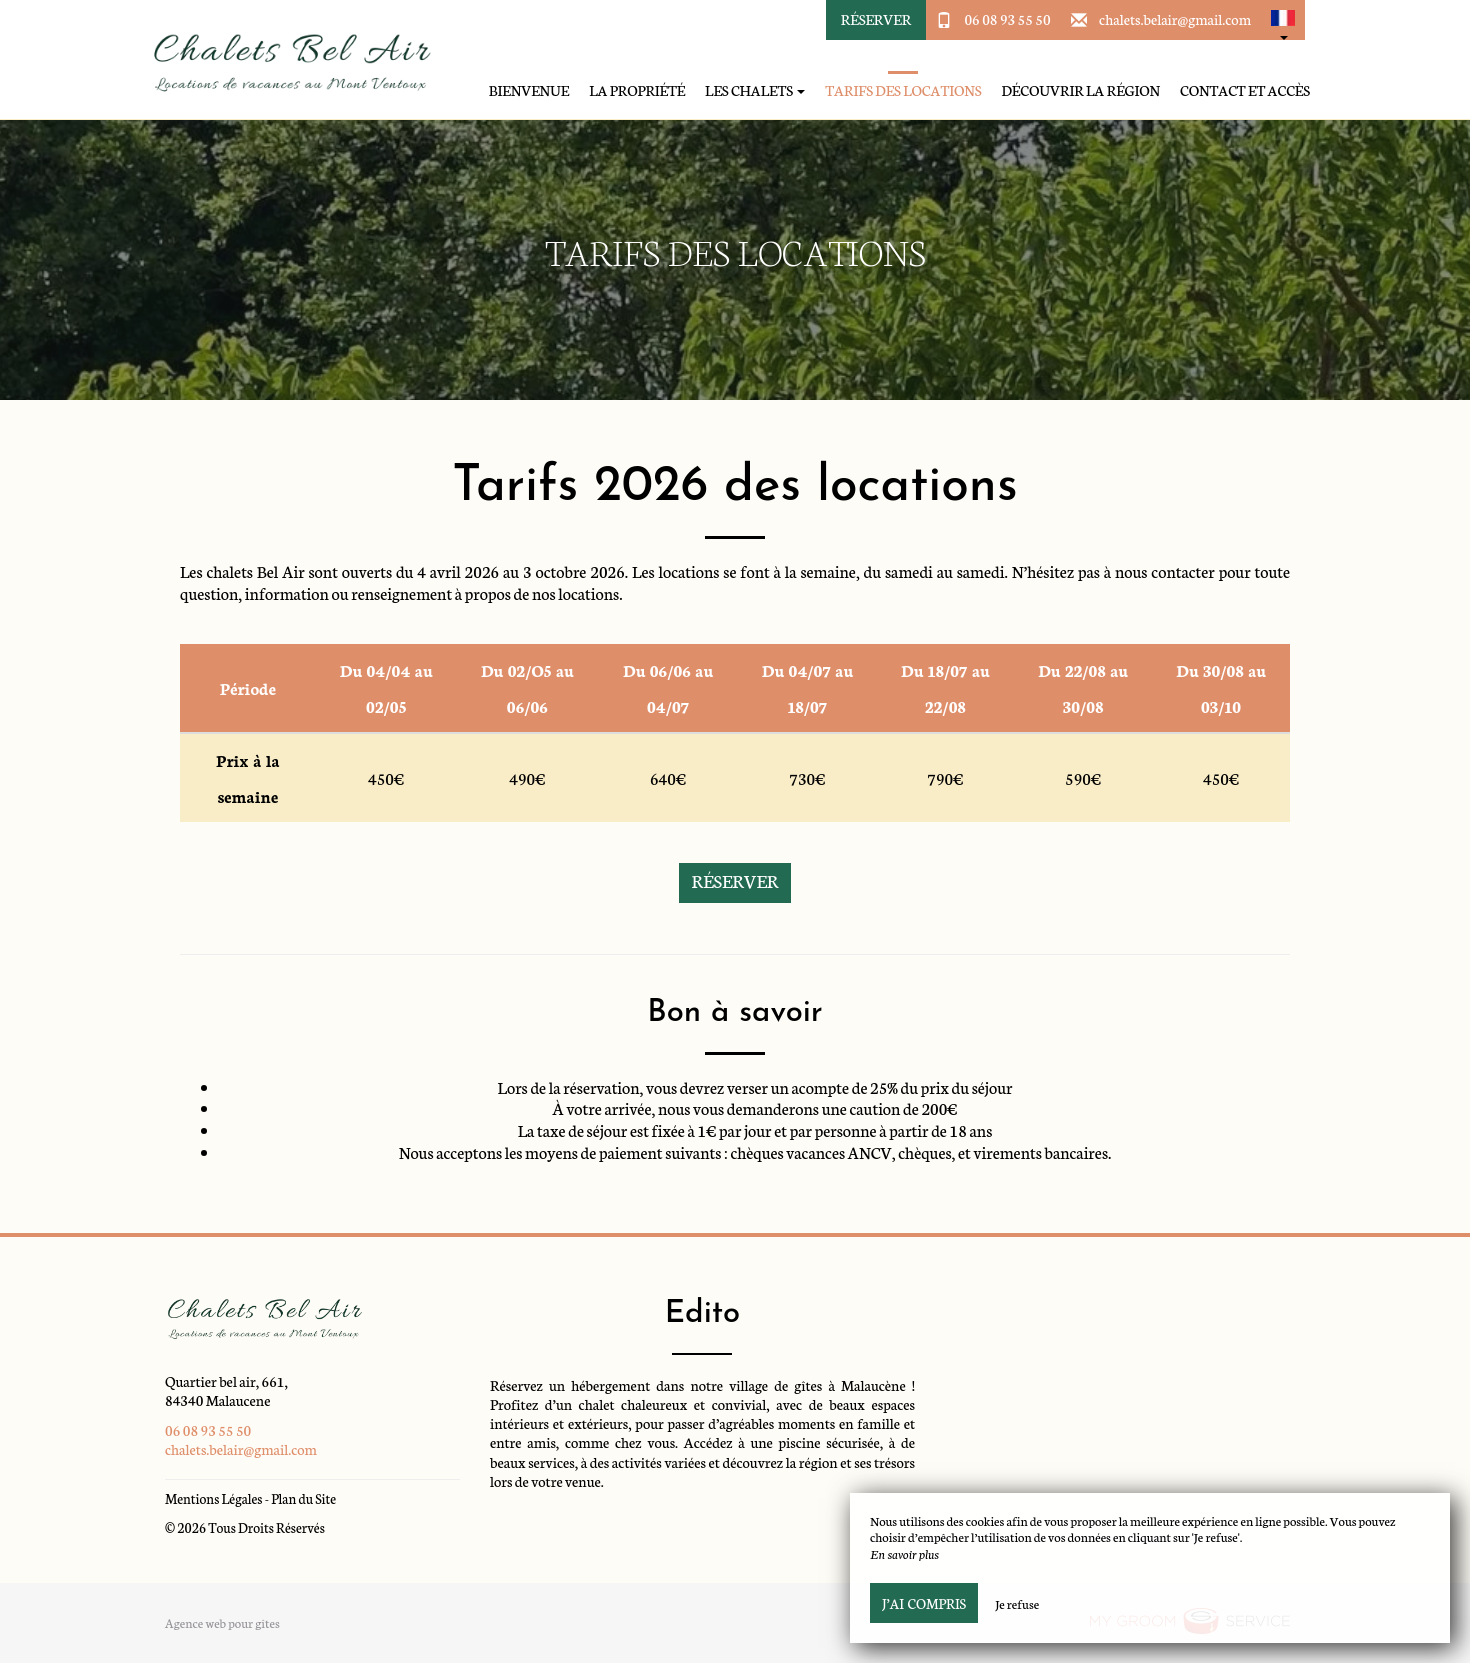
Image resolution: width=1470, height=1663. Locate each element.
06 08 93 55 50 (1007, 19)
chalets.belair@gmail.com (1175, 19)
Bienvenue (529, 90)
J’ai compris (924, 1603)
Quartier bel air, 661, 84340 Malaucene (226, 1390)
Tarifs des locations (903, 90)
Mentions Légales (213, 1498)
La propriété (637, 90)
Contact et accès (1245, 90)
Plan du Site (303, 1498)
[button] (1283, 20)
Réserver (876, 19)
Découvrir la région (1080, 90)
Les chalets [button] (755, 90)
